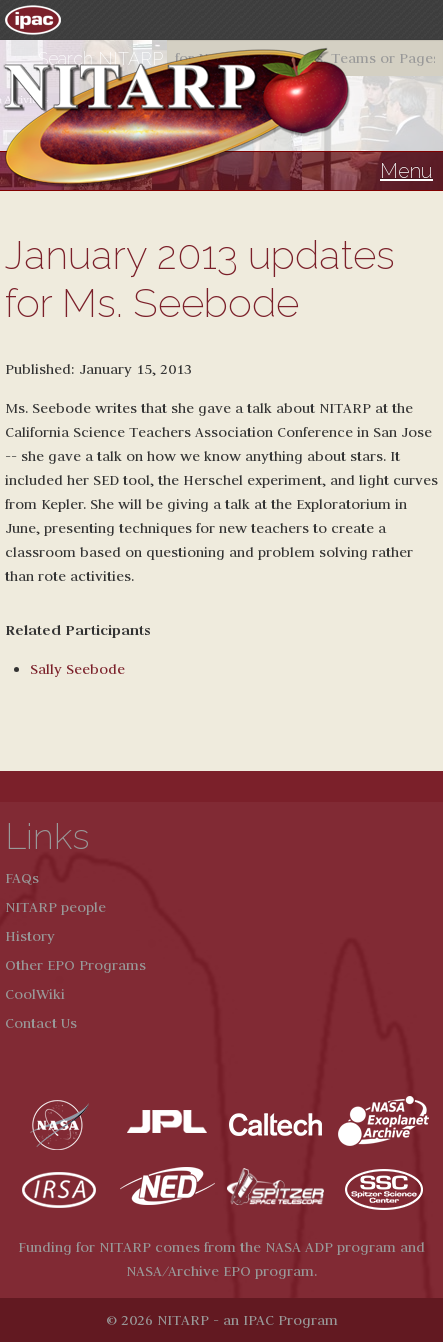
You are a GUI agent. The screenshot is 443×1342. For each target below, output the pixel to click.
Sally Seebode (77, 669)
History (30, 936)
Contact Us (41, 1023)
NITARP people (55, 907)
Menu (406, 171)
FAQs (22, 878)
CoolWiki (35, 994)
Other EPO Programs (75, 965)
